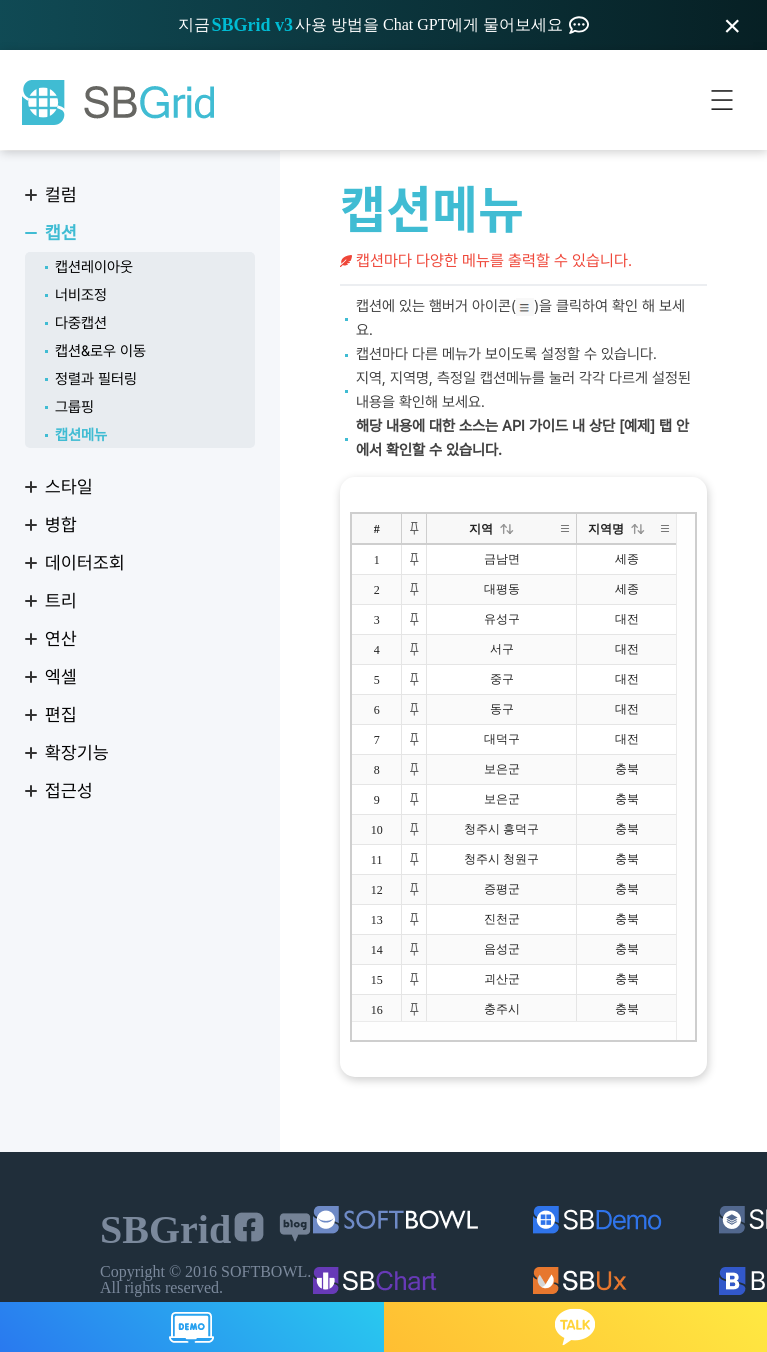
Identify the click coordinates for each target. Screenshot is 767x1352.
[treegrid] (523, 777)
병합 (61, 524)
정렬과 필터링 (96, 379)
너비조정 (81, 295)
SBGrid (117, 103)
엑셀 (61, 676)
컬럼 (61, 194)
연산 (61, 638)
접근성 (69, 790)
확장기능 (77, 752)
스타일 (69, 486)
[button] (507, 529)
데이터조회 (85, 562)
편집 (61, 714)
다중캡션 (81, 323)
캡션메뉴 (81, 435)
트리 (61, 600)
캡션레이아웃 (94, 267)
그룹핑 (74, 407)
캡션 (61, 232)
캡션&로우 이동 (100, 351)
